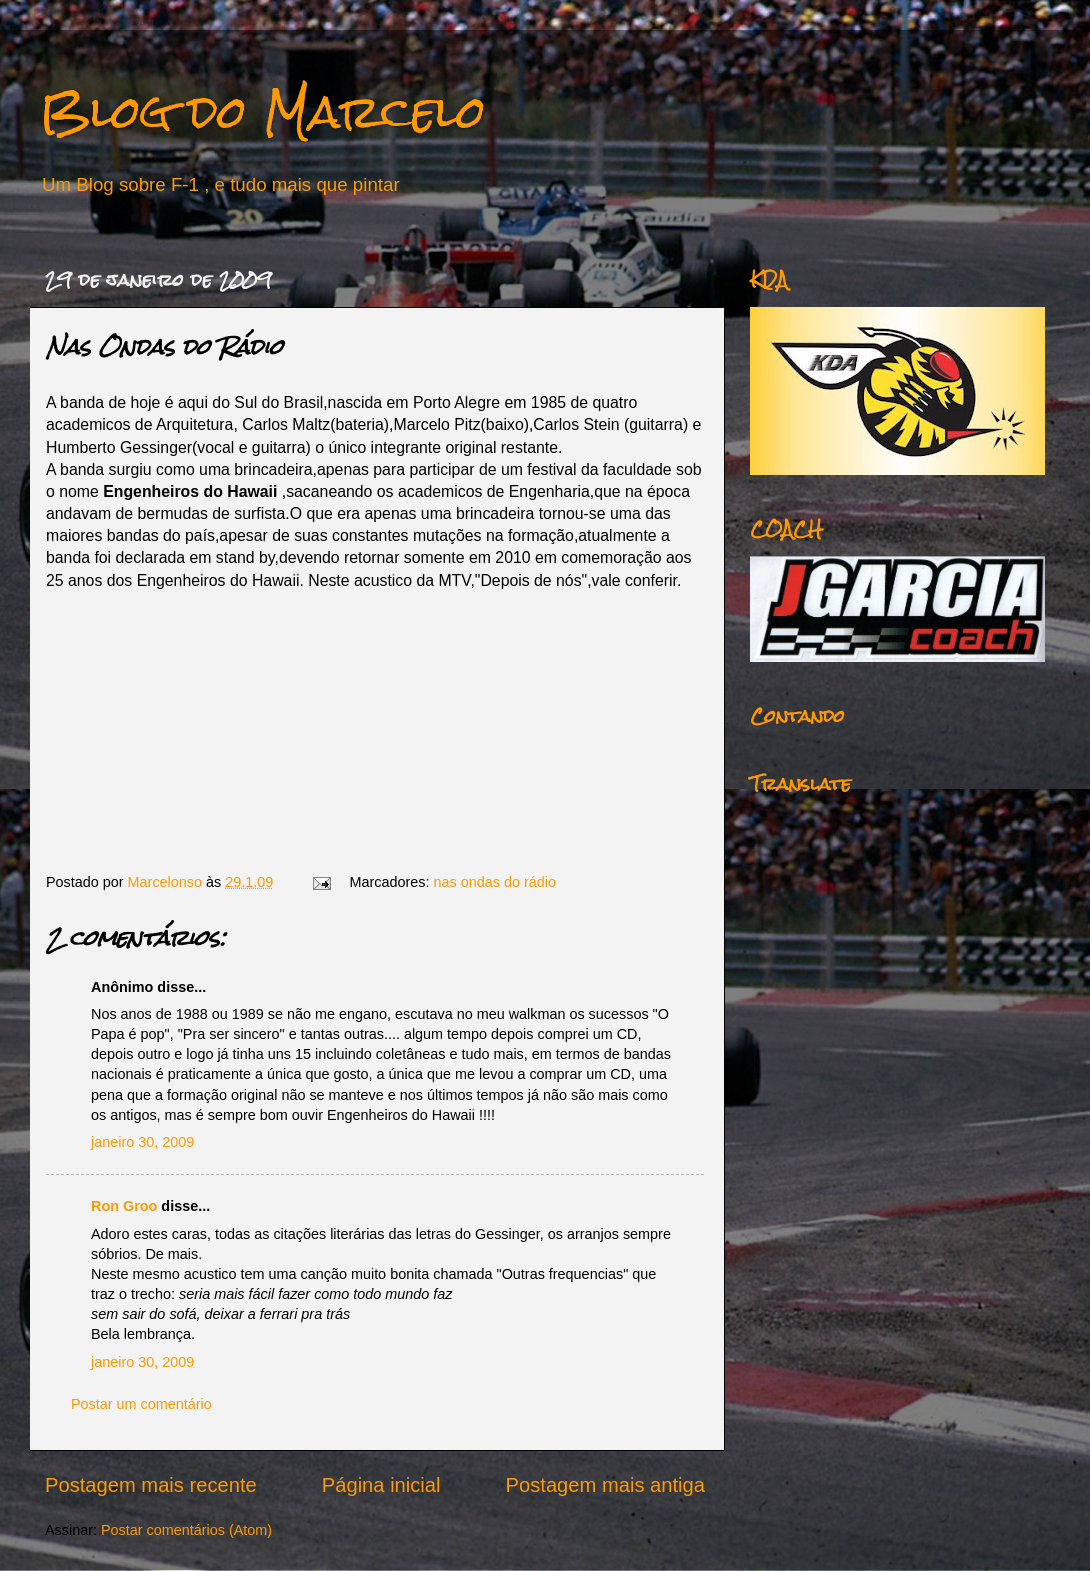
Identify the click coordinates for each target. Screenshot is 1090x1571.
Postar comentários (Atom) (186, 1530)
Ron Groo (124, 1206)
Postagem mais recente (151, 1485)
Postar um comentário (141, 1404)
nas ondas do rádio (495, 882)
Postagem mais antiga (605, 1485)
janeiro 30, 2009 (142, 1142)
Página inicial (381, 1485)
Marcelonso (167, 882)
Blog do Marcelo (263, 111)
